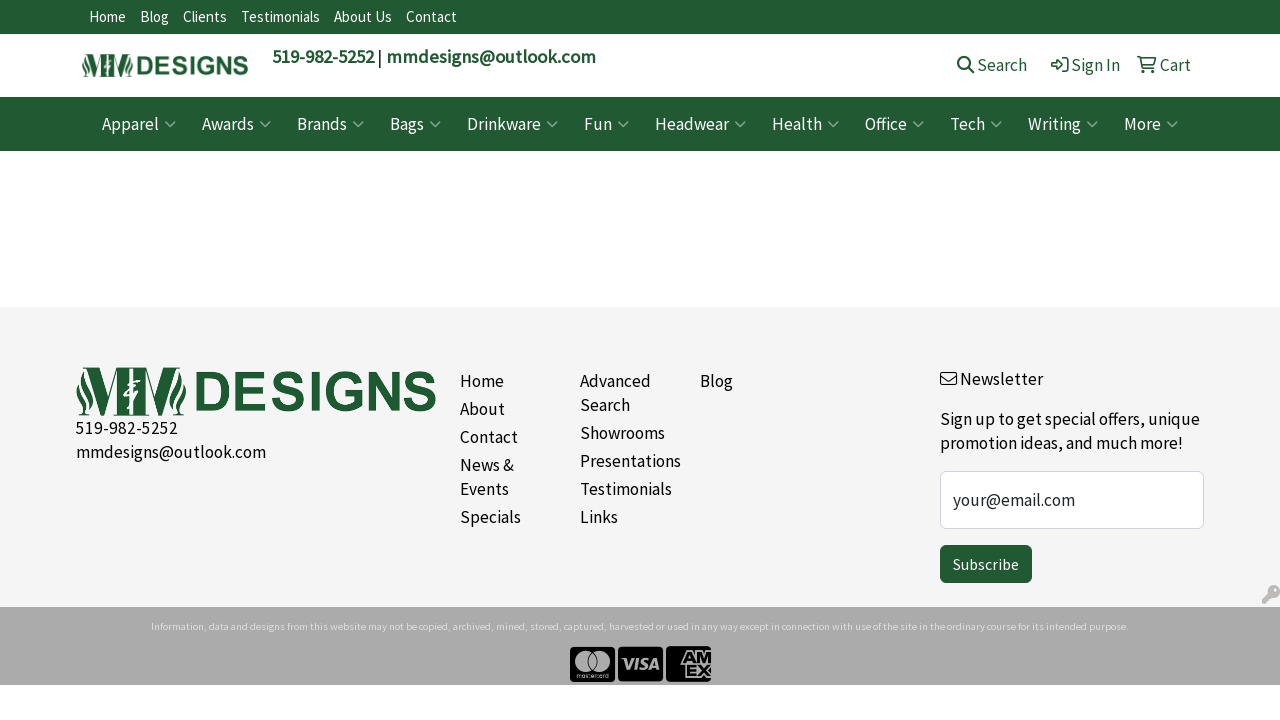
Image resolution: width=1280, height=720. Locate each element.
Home (107, 16)
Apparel (139, 124)
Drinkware (512, 124)
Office (894, 124)
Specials (490, 517)
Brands (330, 124)
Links (599, 517)
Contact (431, 16)
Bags (415, 124)
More (1151, 124)
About (482, 409)
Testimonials (280, 16)
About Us (363, 16)
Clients (205, 16)
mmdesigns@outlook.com (491, 56)
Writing (1063, 124)
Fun (606, 124)
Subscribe (986, 564)
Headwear (700, 124)
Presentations (628, 461)
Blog (154, 16)
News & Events (487, 477)
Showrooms (622, 433)
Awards (236, 124)
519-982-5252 (323, 56)
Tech (976, 124)
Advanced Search (615, 393)
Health (805, 124)
